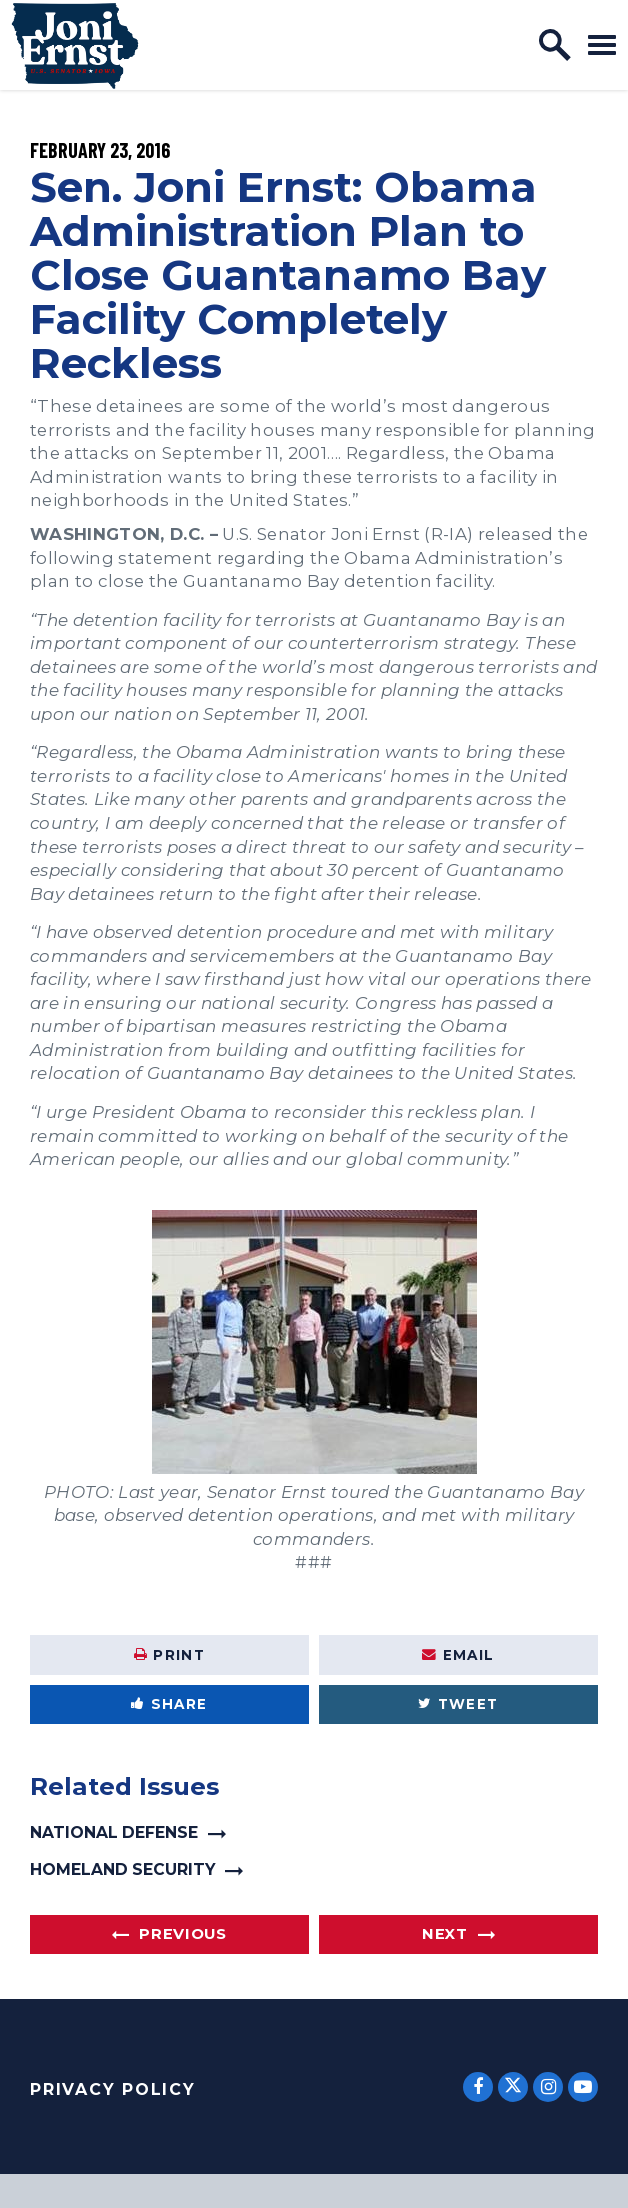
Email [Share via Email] (458, 1655)
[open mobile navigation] (602, 44)
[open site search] (555, 45)
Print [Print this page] (169, 1655)
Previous (183, 1934)
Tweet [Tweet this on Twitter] (458, 1704)
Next (445, 1934)
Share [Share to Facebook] (169, 1704)
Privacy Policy (113, 2089)
